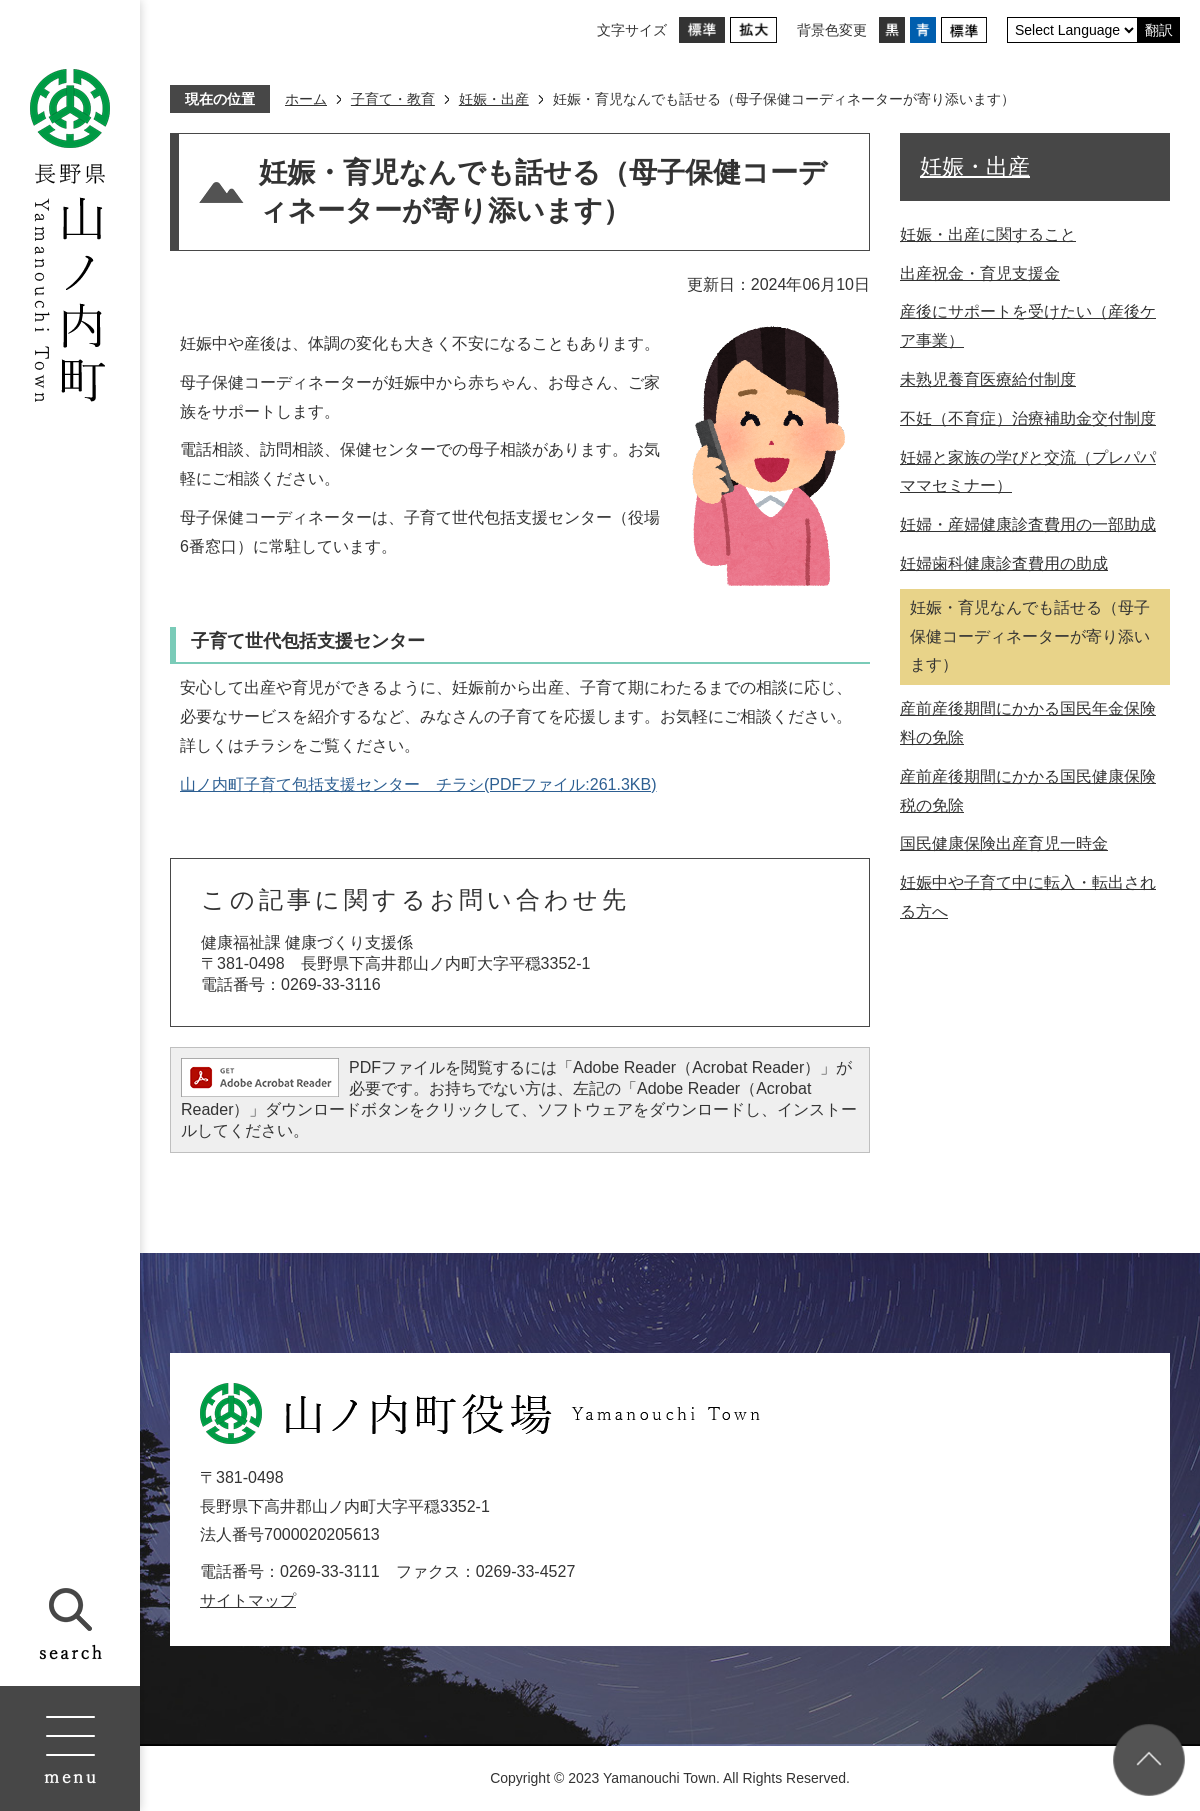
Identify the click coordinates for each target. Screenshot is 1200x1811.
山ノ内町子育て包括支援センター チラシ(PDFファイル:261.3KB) (418, 784)
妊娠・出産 (494, 99)
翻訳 (1159, 30)
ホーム (306, 99)
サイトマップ (248, 1600)
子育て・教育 (393, 99)
